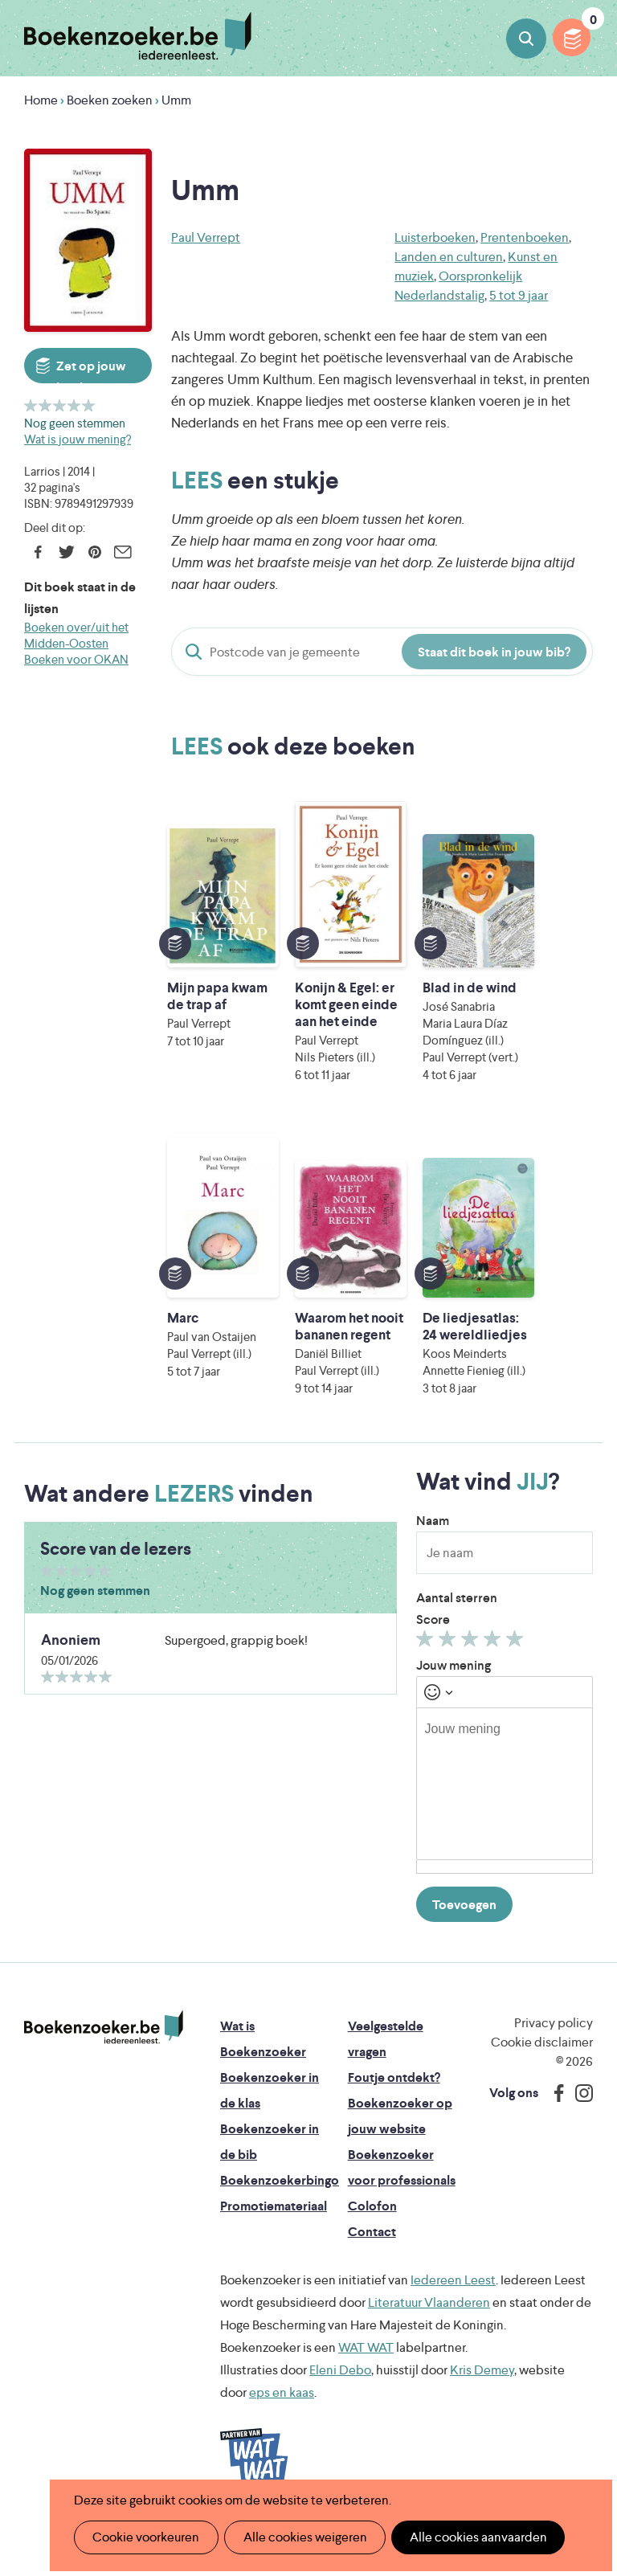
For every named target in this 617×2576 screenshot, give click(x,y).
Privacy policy (553, 2073)
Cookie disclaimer (542, 2092)
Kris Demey (482, 2420)
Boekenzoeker (137, 36)
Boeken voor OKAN (76, 659)
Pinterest (94, 552)
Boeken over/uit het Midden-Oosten (76, 635)
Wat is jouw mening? (77, 439)
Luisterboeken (435, 237)
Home (41, 100)
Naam (432, 1571)
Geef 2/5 (45, 405)
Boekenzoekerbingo (279, 2230)
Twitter (66, 552)
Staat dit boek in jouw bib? (494, 652)
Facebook (38, 552)
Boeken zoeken (526, 38)
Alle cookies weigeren (300, 2537)
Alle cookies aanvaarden (469, 2537)
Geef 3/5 (60, 405)
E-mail (122, 552)
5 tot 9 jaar (518, 295)
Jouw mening (453, 1715)
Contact (372, 2282)
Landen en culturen (448, 256)
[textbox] (504, 1834)
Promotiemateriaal (273, 2256)
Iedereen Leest (453, 2330)
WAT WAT (366, 2398)
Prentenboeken (524, 237)
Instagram (578, 2144)
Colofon (372, 2256)
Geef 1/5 (31, 405)
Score (433, 1670)
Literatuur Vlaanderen (429, 2353)
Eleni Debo (340, 2420)
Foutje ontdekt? (394, 2128)
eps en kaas (281, 2443)
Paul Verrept (205, 237)
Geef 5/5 (89, 405)
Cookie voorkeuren (144, 2537)
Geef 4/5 (74, 405)
